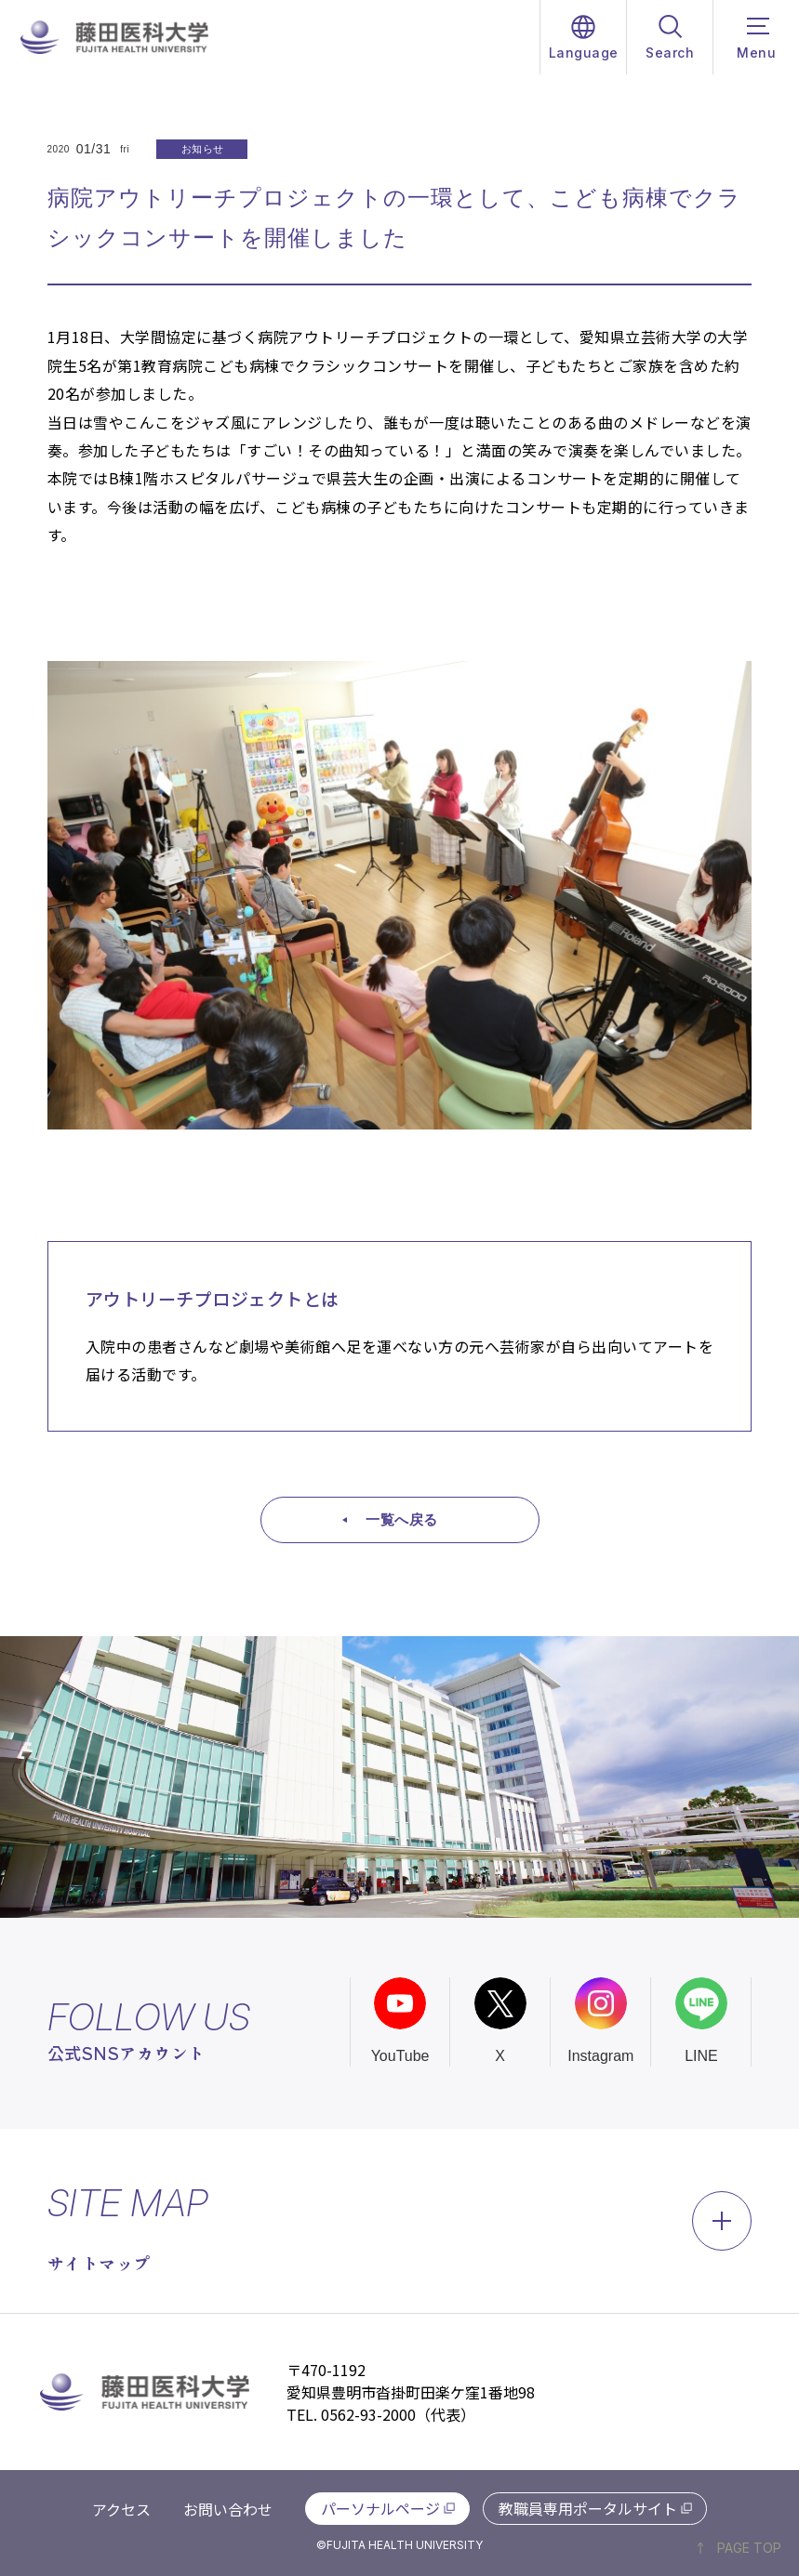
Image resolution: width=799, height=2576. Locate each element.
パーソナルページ (380, 2508)
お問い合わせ (228, 2509)
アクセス (121, 2509)
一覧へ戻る (402, 1519)
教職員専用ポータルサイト (588, 2508)
